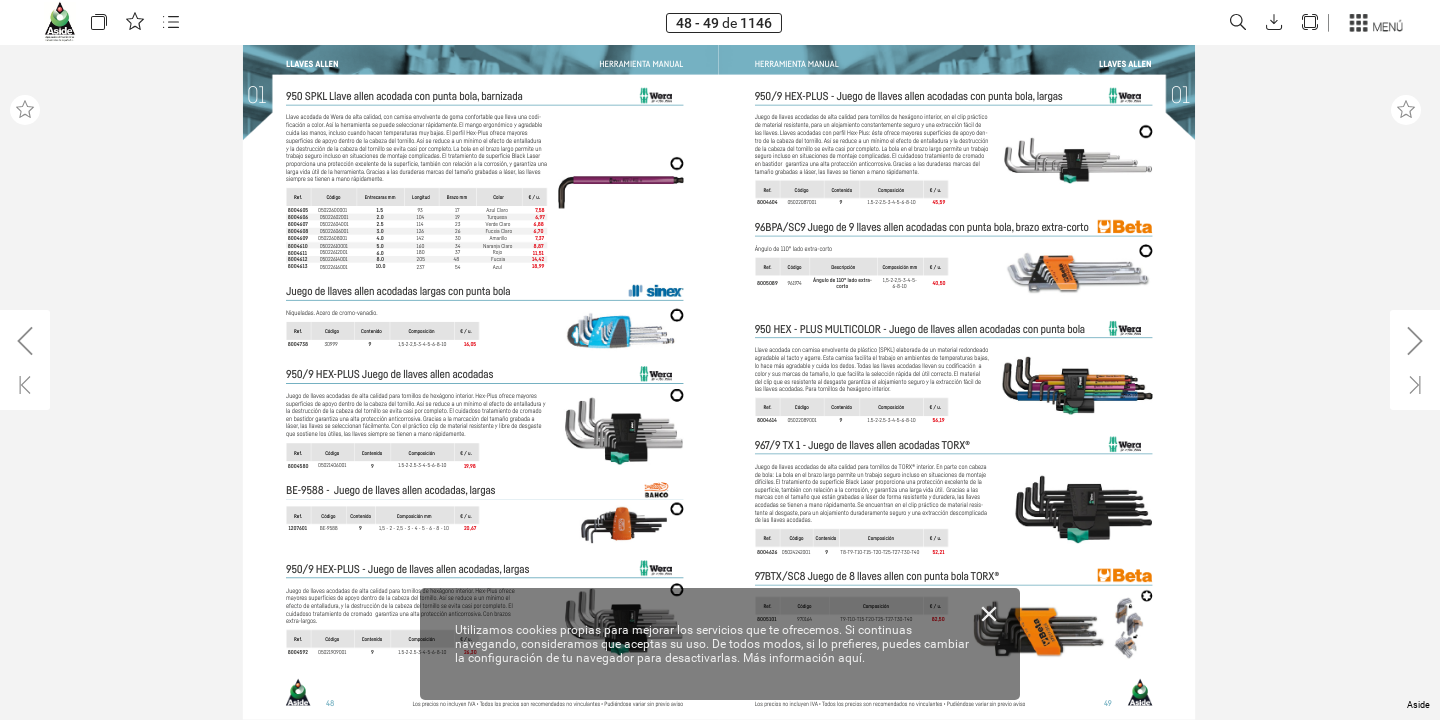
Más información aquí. (804, 658)
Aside (1418, 705)
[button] (99, 22)
